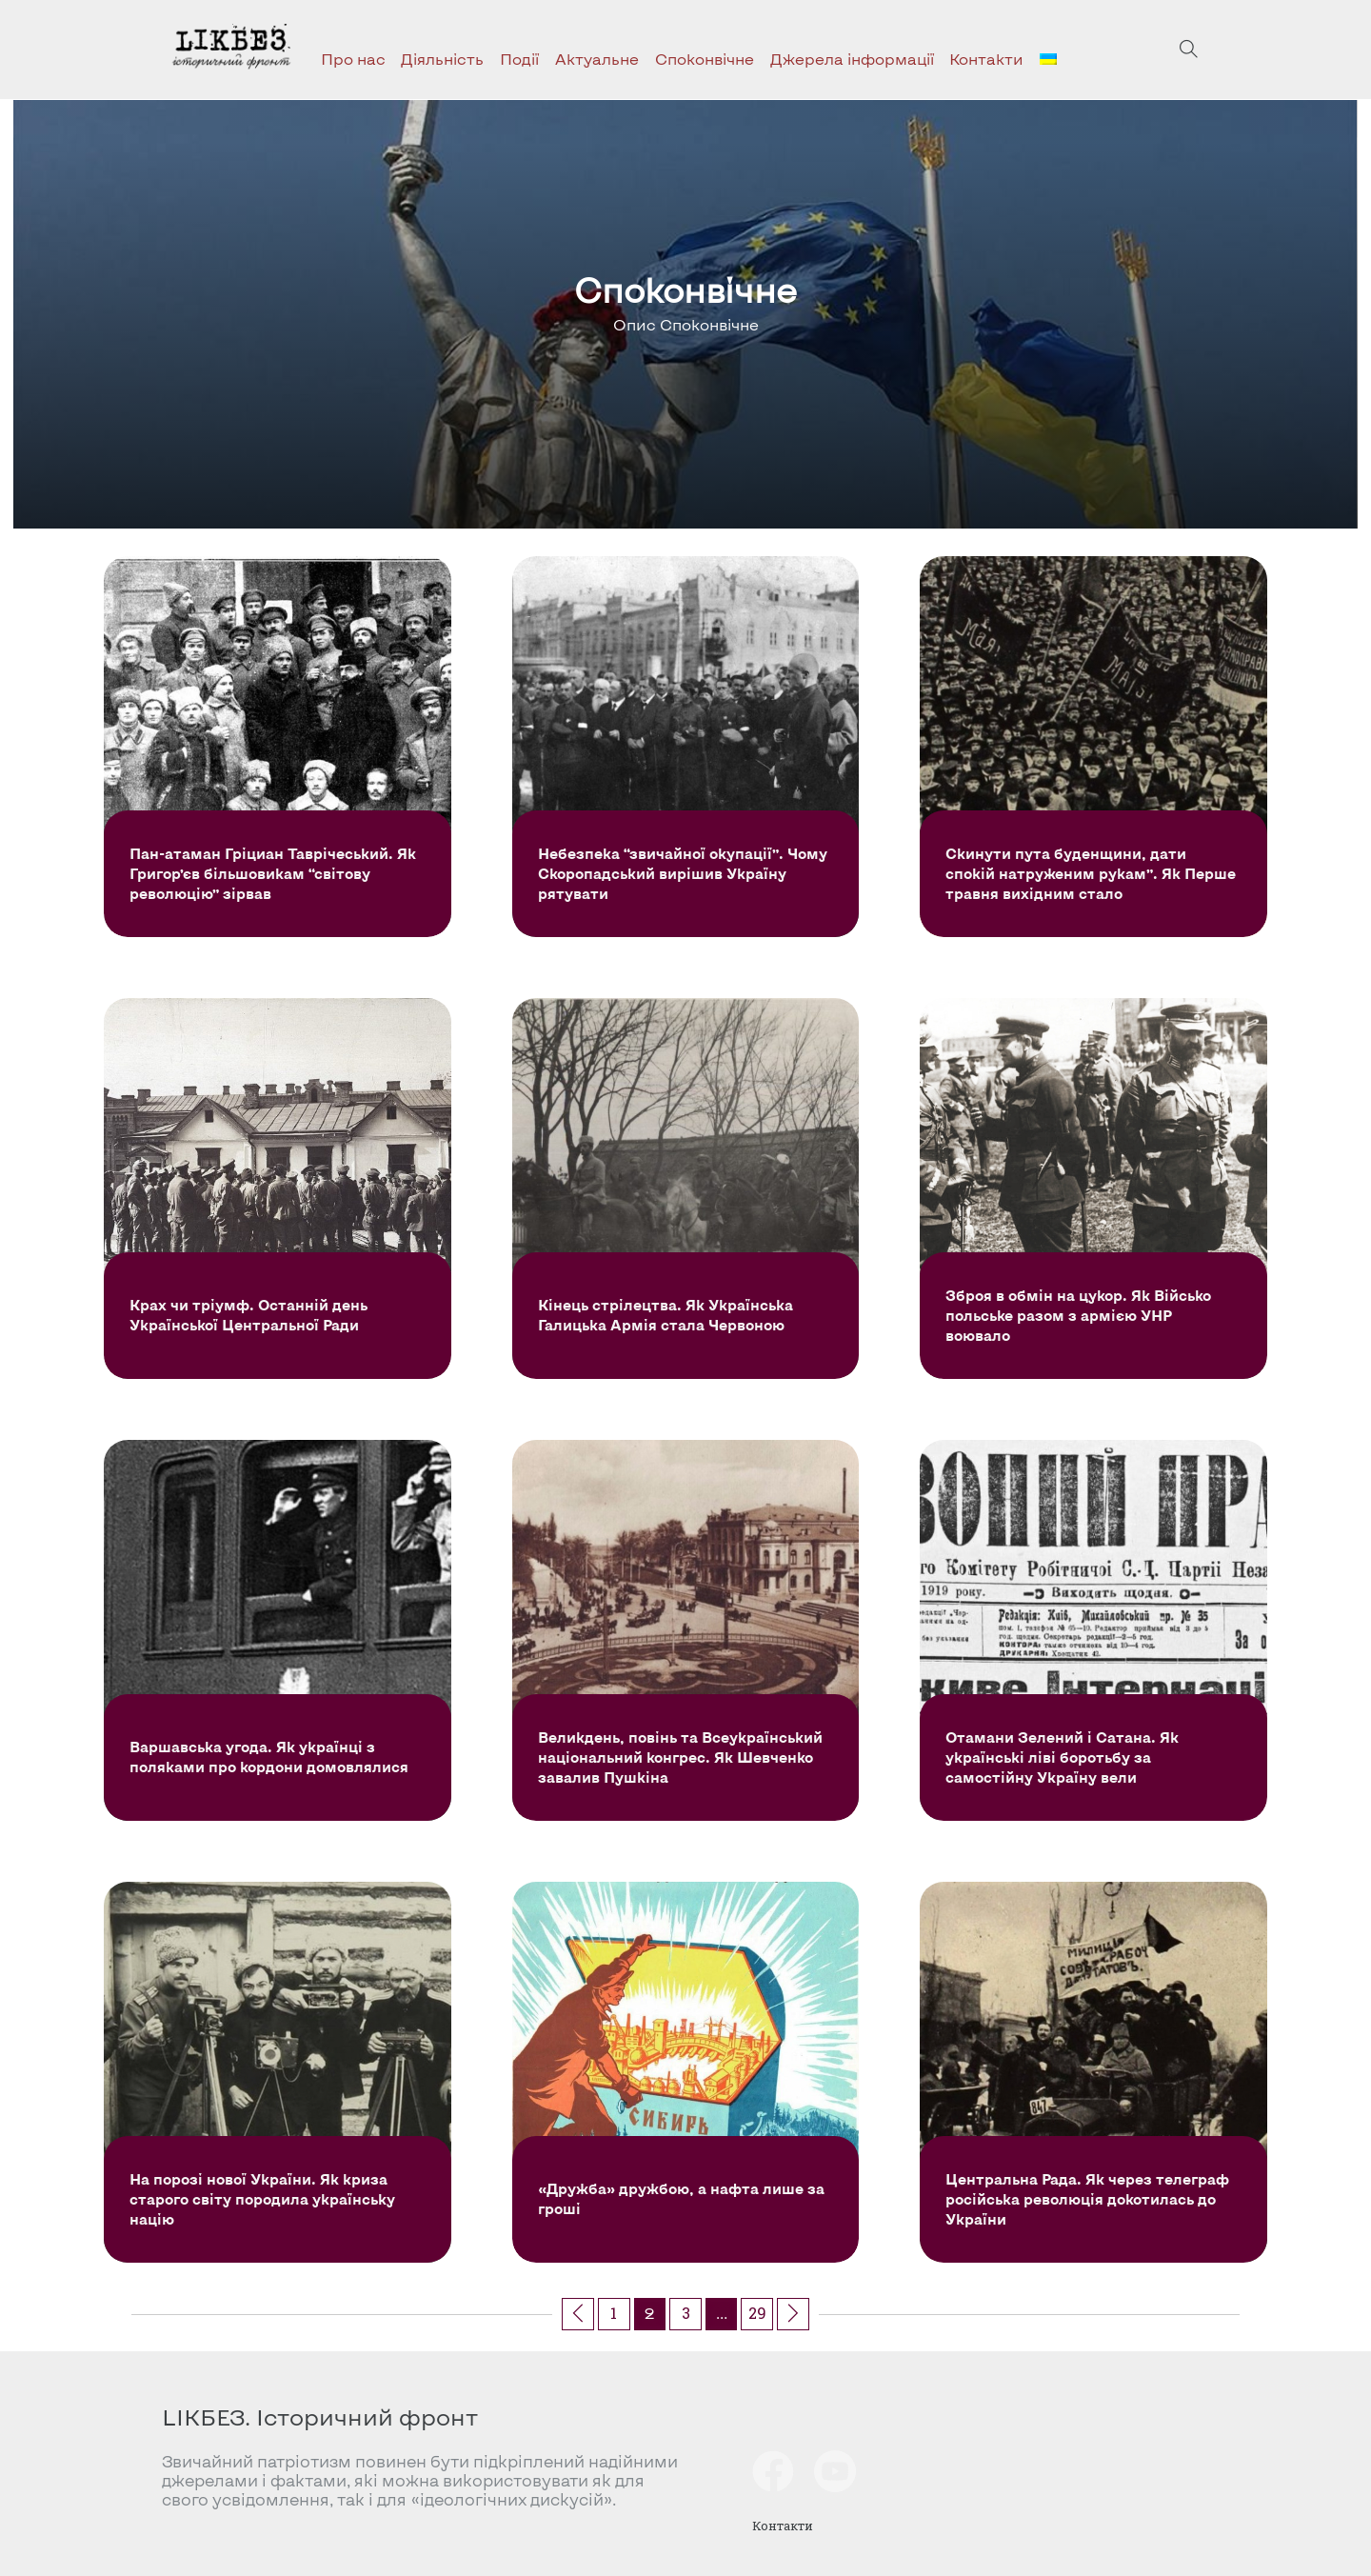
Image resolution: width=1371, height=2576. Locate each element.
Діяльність (442, 59)
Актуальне (597, 59)
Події (519, 59)
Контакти (986, 59)
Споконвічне (704, 59)
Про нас (353, 59)
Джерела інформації (852, 59)
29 (757, 2313)
